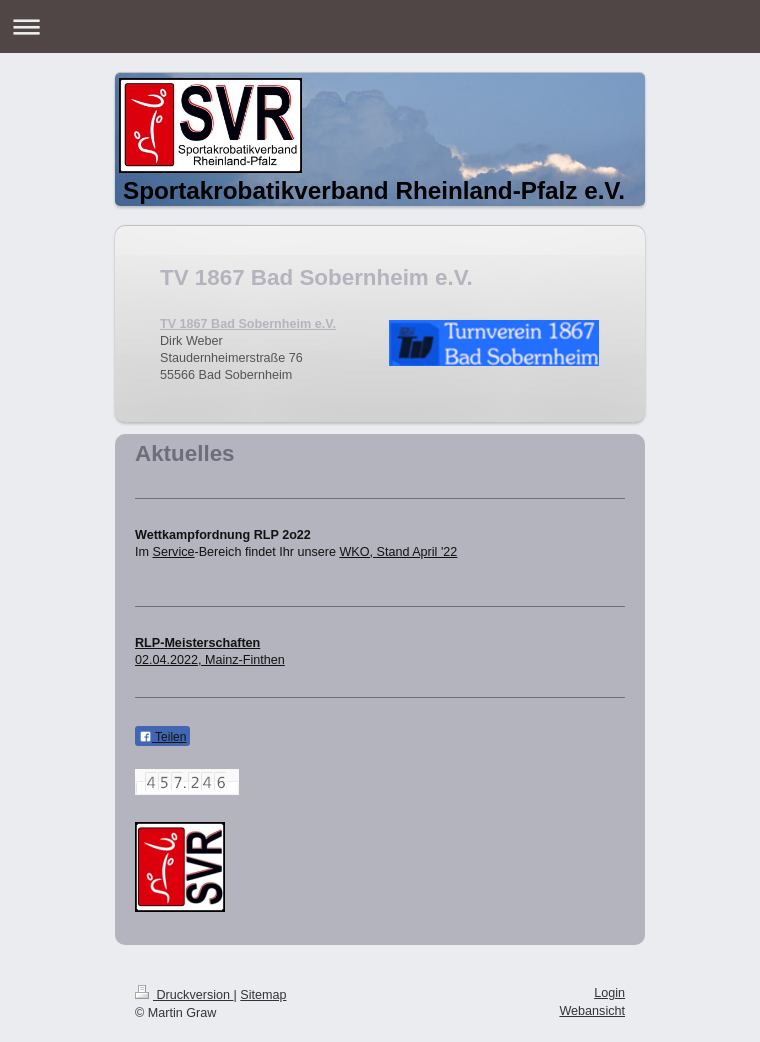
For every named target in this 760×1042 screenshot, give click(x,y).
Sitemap (263, 995)
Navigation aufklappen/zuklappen (380, 26)
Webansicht (592, 1011)
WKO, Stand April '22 (398, 552)
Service (174, 552)
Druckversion (184, 995)
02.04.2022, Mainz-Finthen (210, 660)
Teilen (162, 737)
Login (609, 993)
